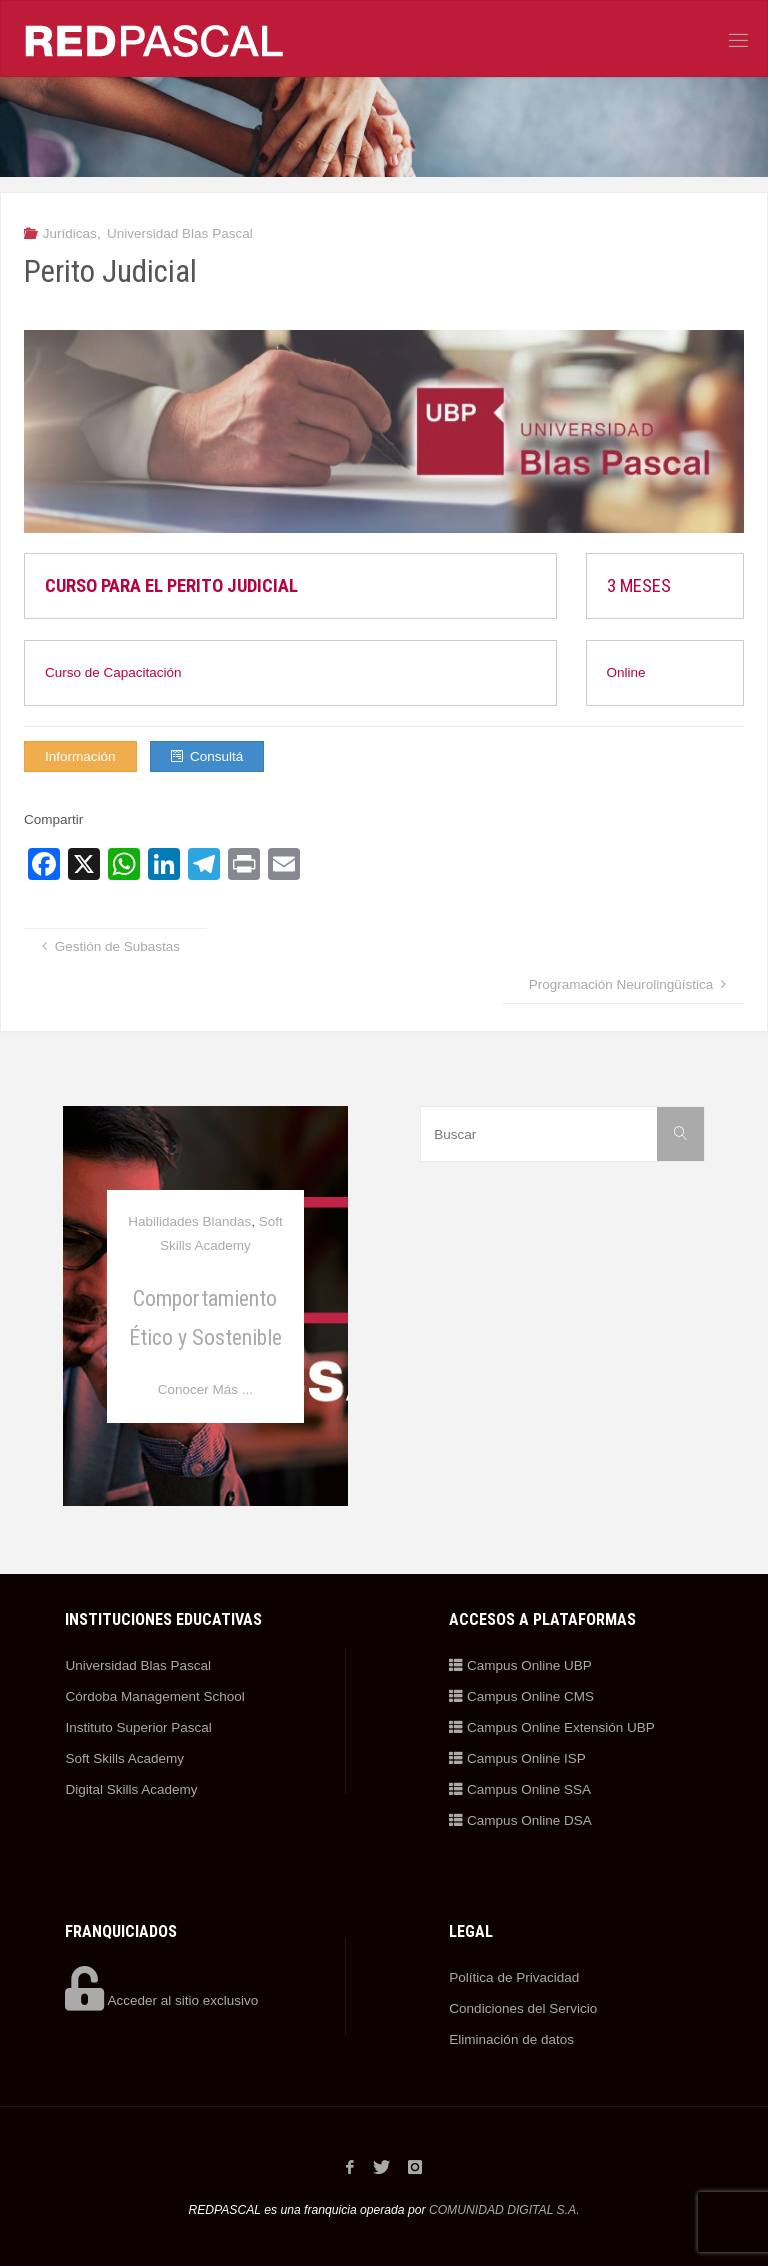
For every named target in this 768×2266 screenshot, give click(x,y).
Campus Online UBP (520, 1665)
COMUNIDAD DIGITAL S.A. (504, 2209)
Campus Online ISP (517, 1758)
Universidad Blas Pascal (180, 233)
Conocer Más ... (205, 1389)
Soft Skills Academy (124, 1758)
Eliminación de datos (511, 2039)
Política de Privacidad (514, 1977)
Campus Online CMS (521, 1696)
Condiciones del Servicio (523, 2008)
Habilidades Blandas (189, 1221)
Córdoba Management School (154, 1696)
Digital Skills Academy (131, 1789)
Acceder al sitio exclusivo (161, 2000)
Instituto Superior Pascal (138, 1727)
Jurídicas (70, 233)
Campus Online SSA (520, 1789)
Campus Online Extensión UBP (551, 1727)
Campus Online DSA (520, 1820)
